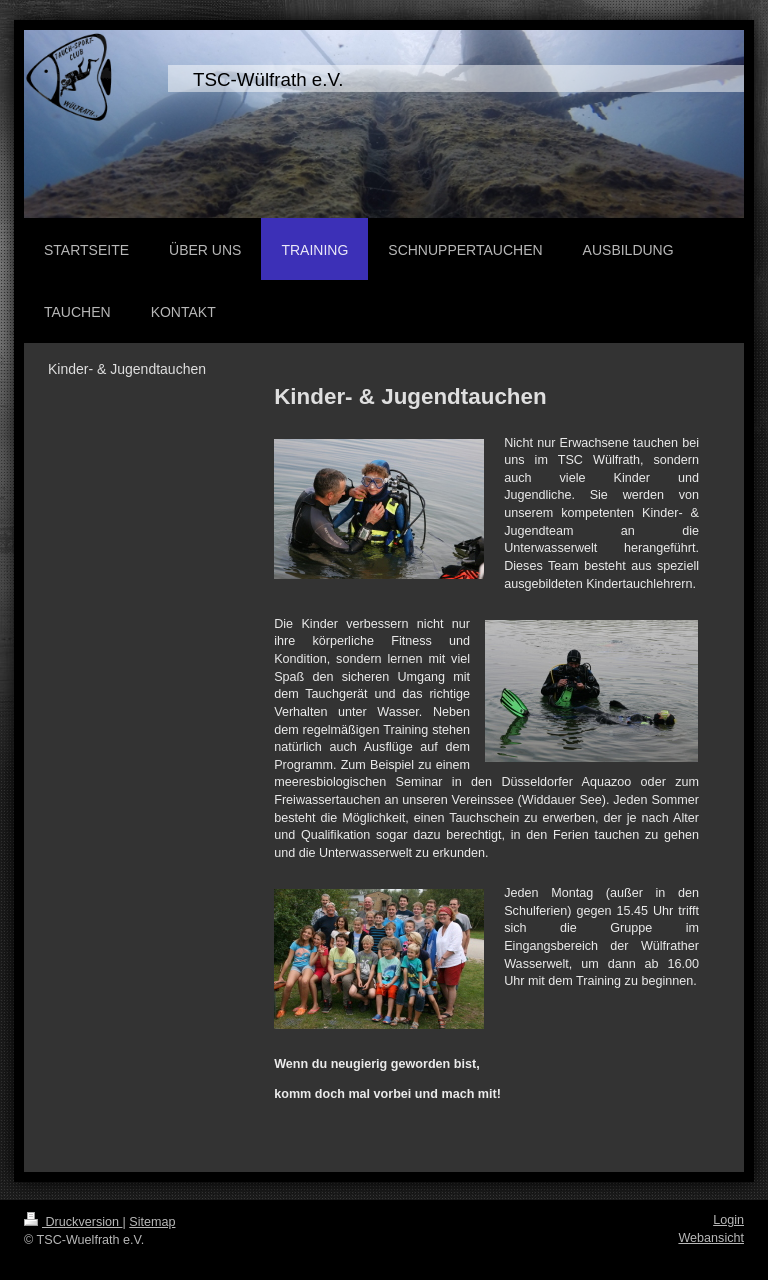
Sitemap (152, 1222)
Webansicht (711, 1238)
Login (728, 1220)
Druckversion (73, 1222)
